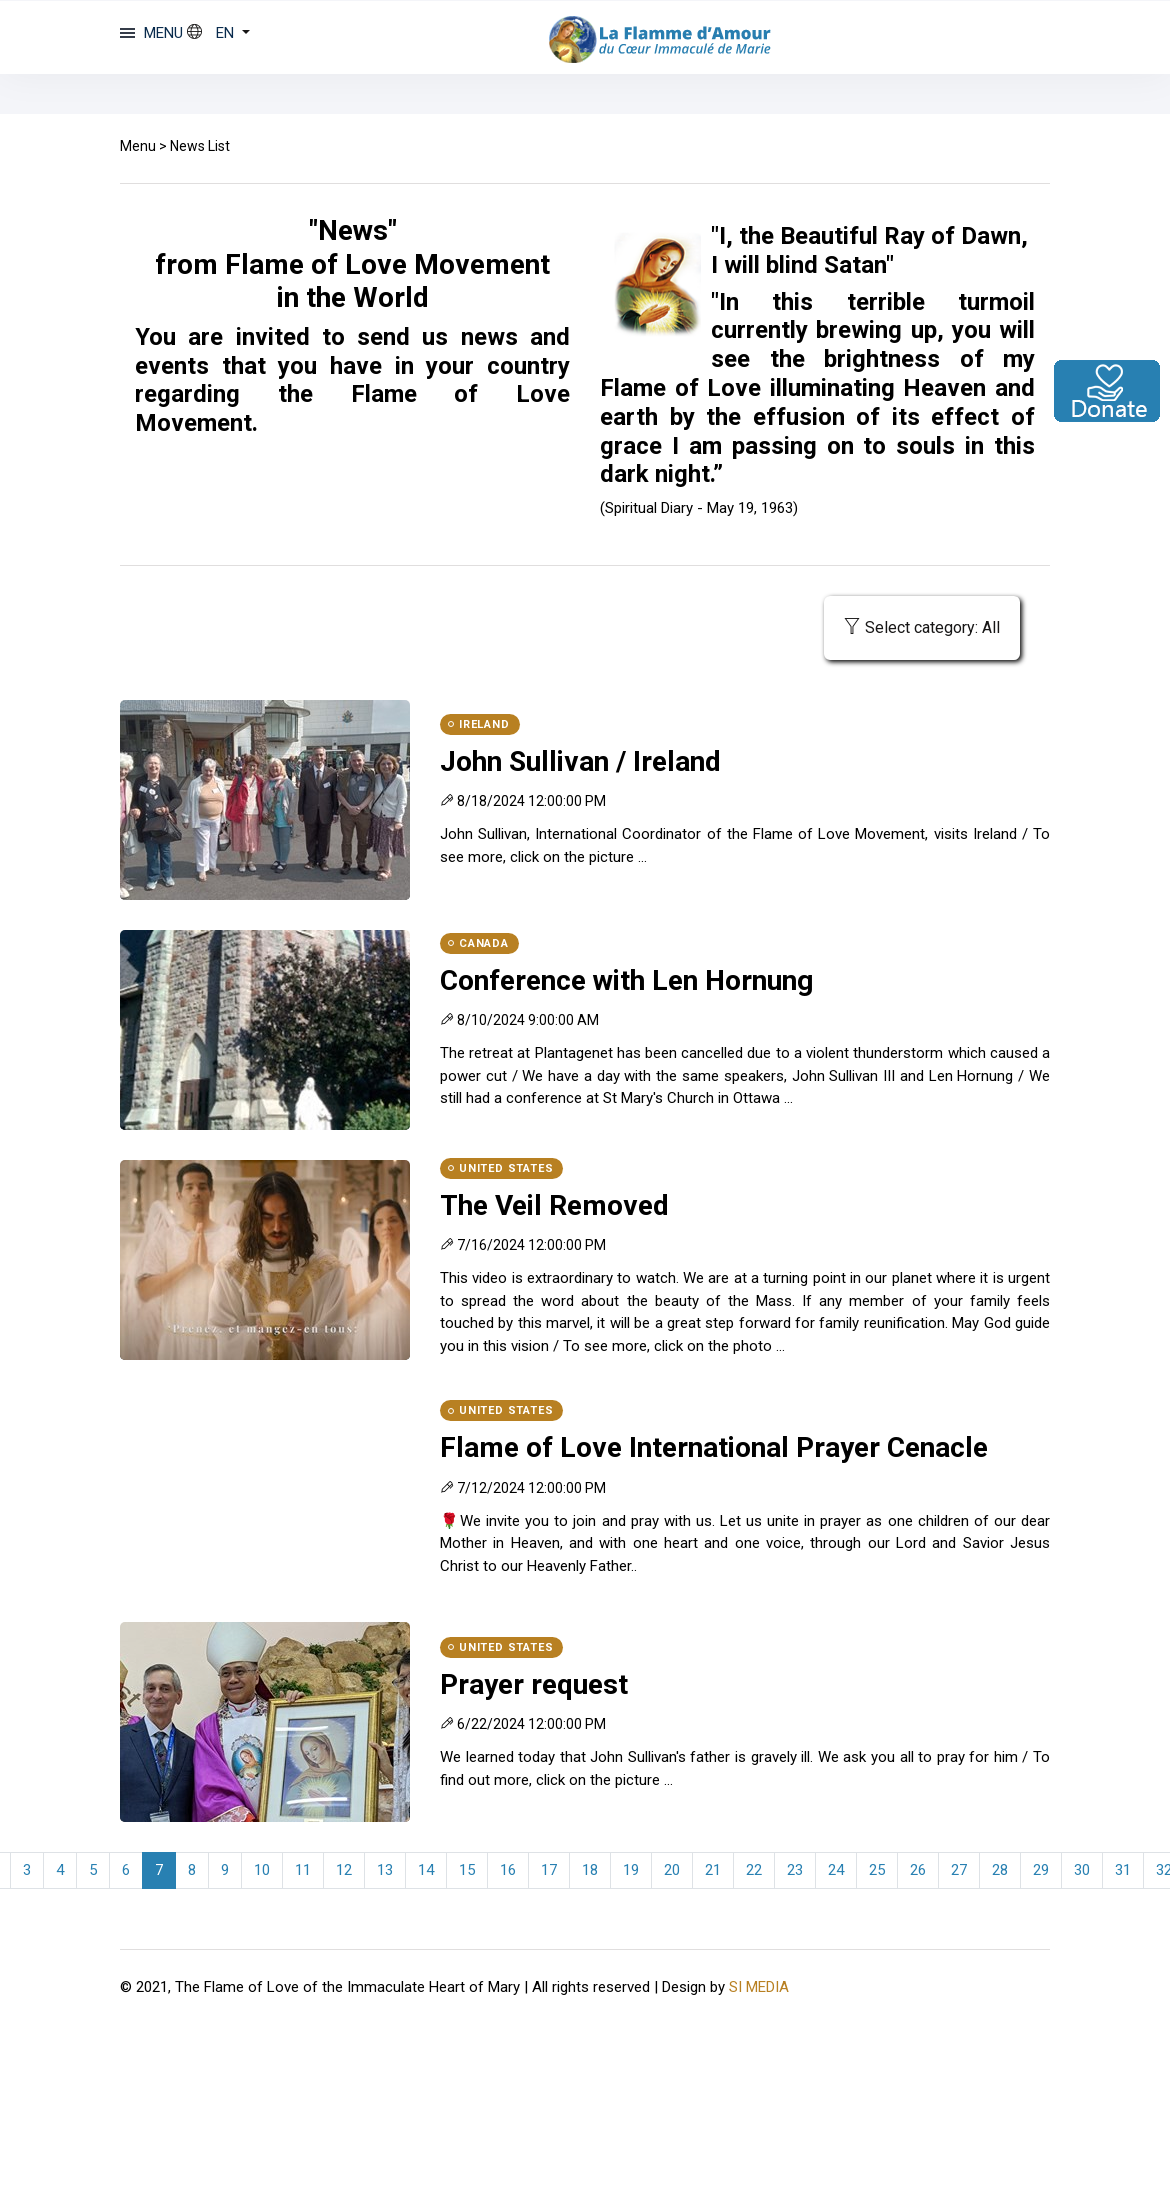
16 (508, 1870)
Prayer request (534, 1684)
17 (549, 1870)
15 (467, 1870)
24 (836, 1870)
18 (590, 1870)
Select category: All (922, 627)
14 (426, 1870)
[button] (218, 33)
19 (631, 1870)
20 (672, 1870)
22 (754, 1870)
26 (918, 1870)
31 (1123, 1870)
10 (262, 1870)
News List (200, 146)
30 (1082, 1870)
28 (1000, 1870)
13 (385, 1870)
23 (795, 1870)
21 (713, 1870)
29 (1041, 1870)
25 (877, 1870)
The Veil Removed (554, 1205)
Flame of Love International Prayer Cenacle (714, 1447)
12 (344, 1870)
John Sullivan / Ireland (580, 761)
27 (959, 1870)
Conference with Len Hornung (626, 980)
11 (303, 1870)
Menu (138, 146)
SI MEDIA (759, 1987)
